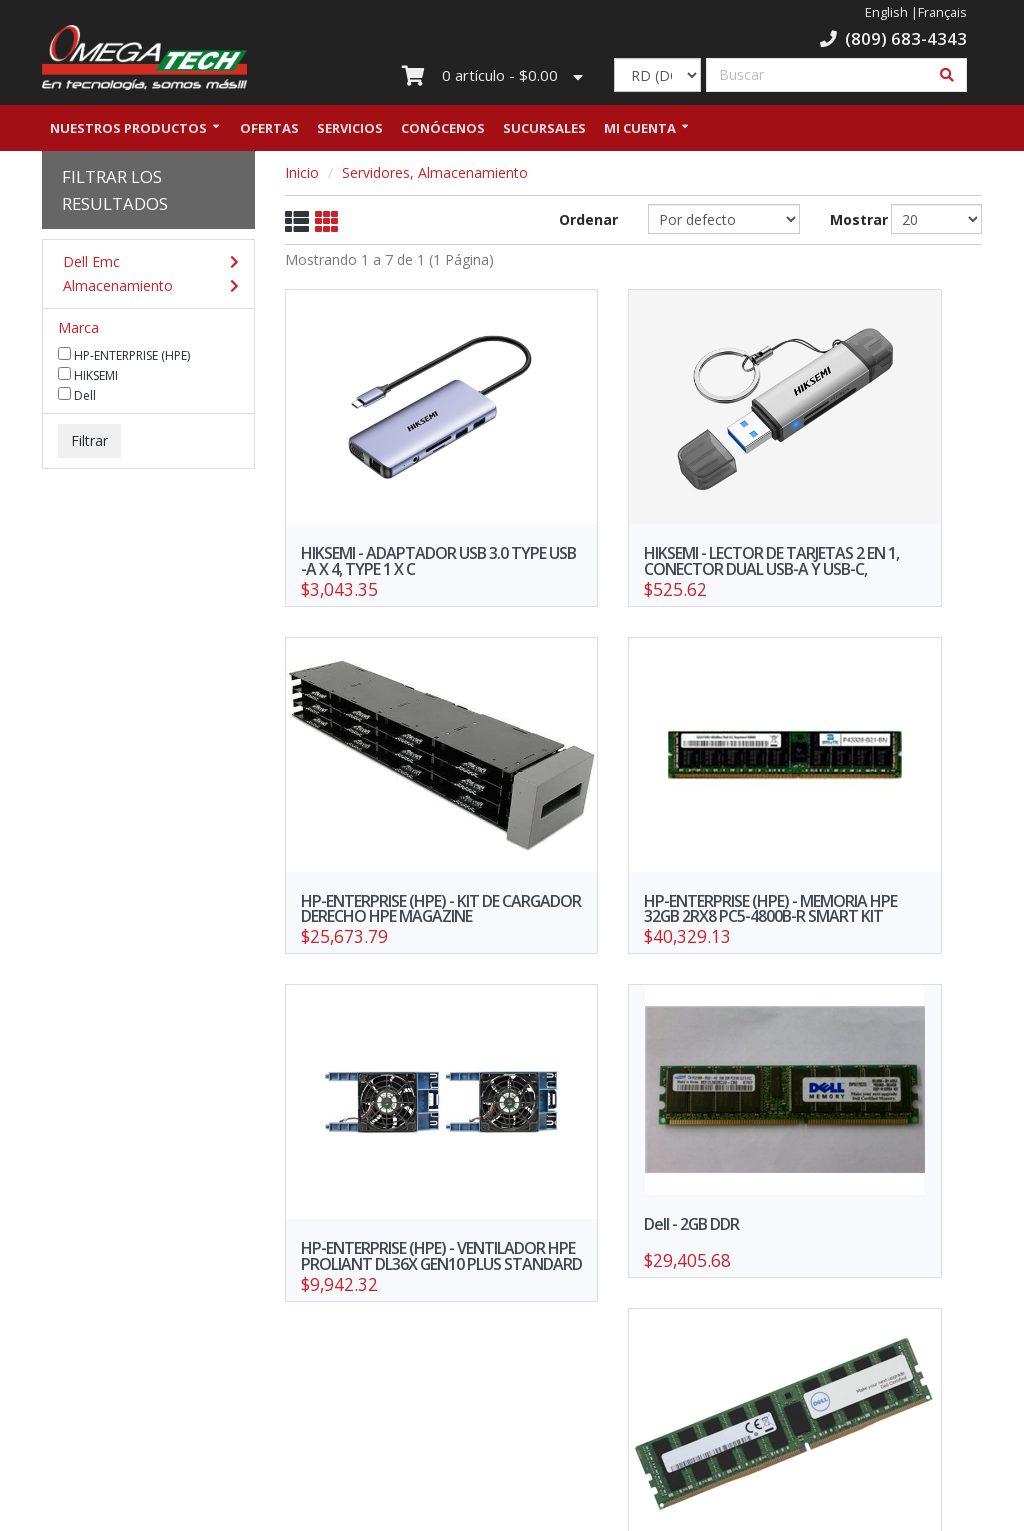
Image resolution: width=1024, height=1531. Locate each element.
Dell (77, 400)
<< (563, 1175)
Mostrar (845, 224)
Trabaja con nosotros (431, 1324)
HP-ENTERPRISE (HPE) (124, 360)
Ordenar (588, 224)
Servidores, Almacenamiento (435, 177)
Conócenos (443, 133)
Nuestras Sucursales (269, 1342)
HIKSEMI (88, 380)
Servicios (350, 133)
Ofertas (269, 133)
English (886, 12)
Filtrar (89, 445)
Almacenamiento (143, 291)
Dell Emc (143, 267)
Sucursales (544, 133)
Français (942, 12)
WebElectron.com (541, 1509)
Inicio (302, 177)
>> (703, 1175)
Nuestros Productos (128, 133)
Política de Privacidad (269, 1371)
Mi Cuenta (640, 133)
